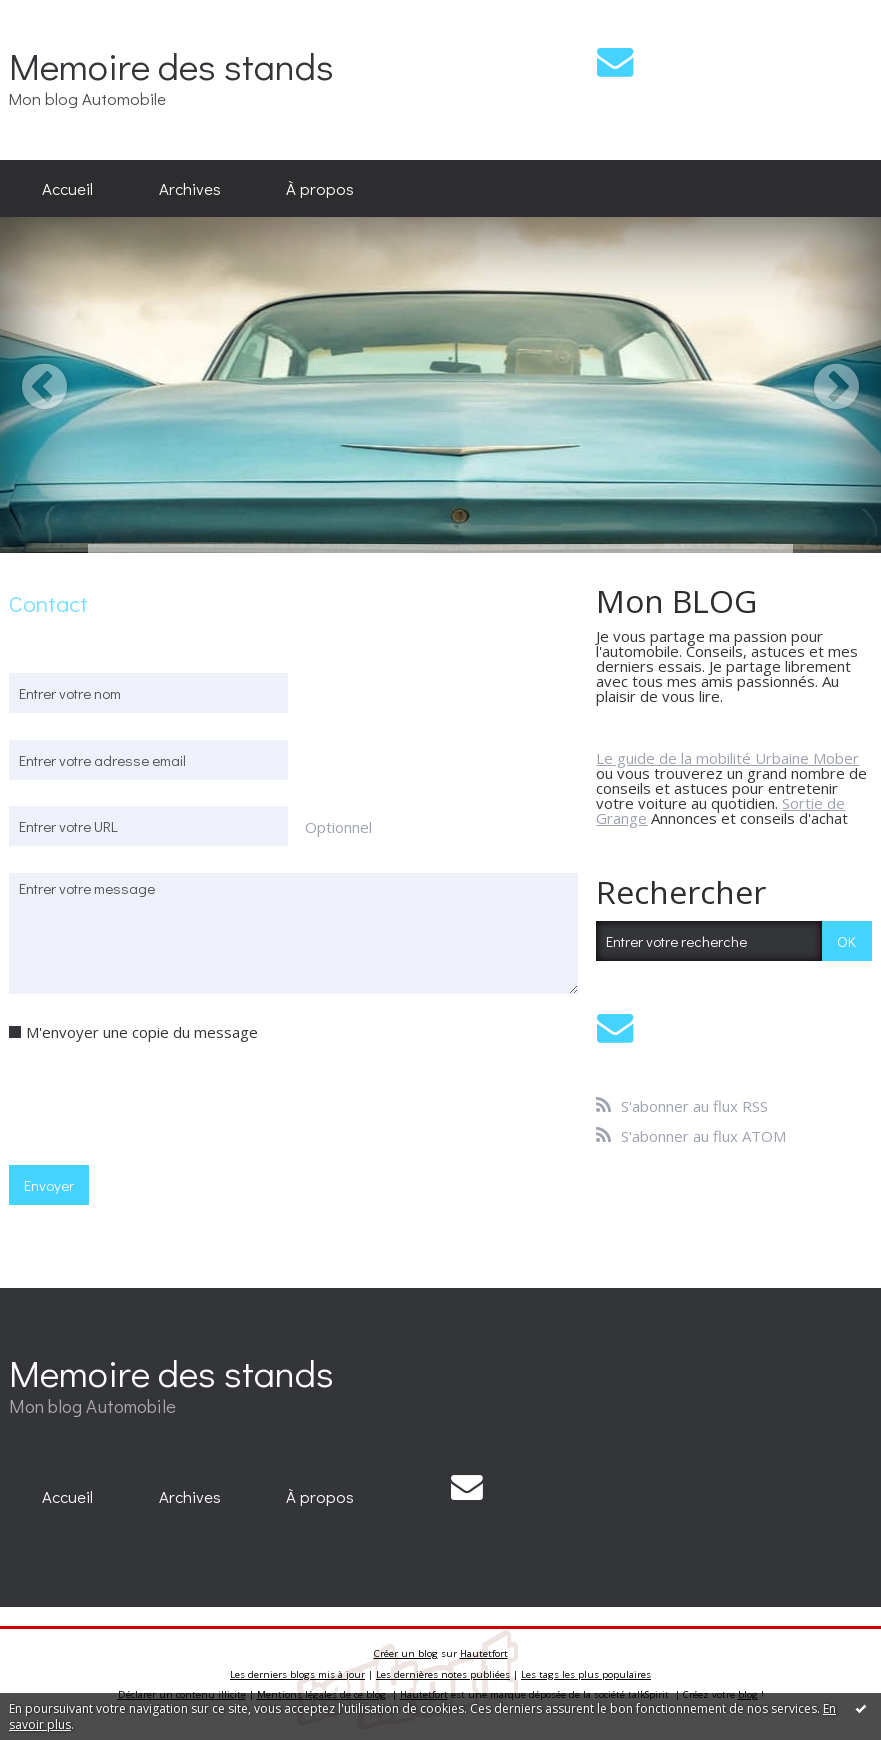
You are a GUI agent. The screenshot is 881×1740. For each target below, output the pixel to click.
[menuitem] (67, 189)
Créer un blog (406, 1653)
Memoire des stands (171, 65)
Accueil (67, 188)
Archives (190, 188)
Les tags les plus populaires (586, 1674)
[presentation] (161, 1102)
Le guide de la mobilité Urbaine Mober (727, 758)
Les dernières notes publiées (443, 1674)
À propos (320, 188)
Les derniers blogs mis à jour (297, 1674)
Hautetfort (484, 1653)
